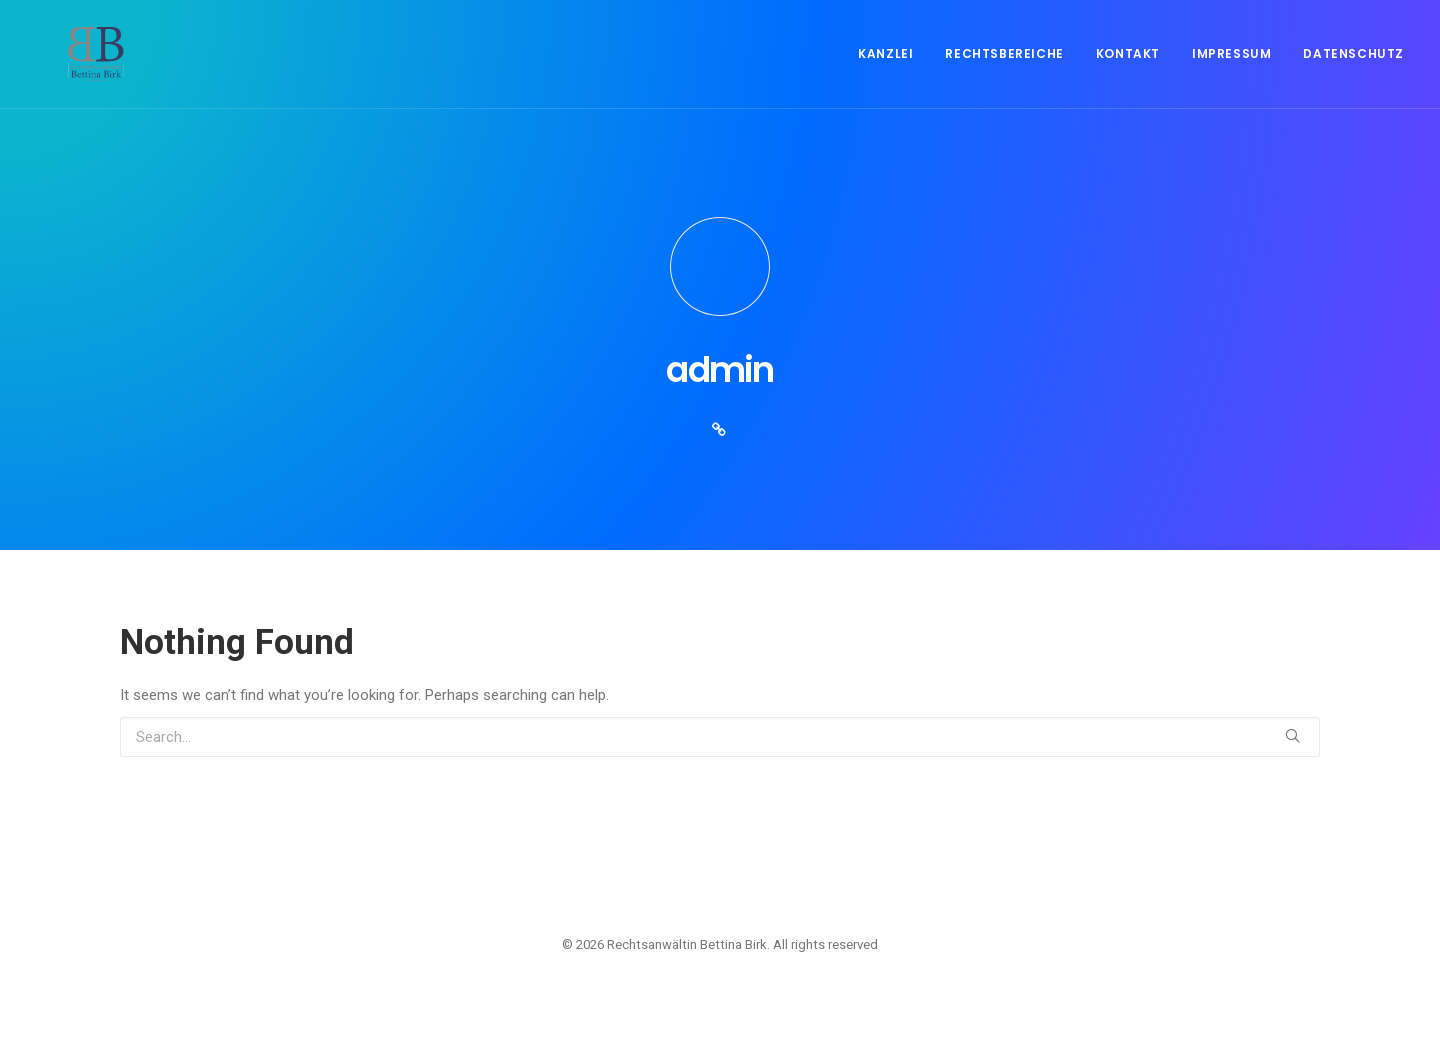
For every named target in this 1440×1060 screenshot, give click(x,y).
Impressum (1231, 71)
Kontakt (1128, 71)
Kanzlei (885, 71)
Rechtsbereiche (1004, 71)
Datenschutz (1353, 71)
